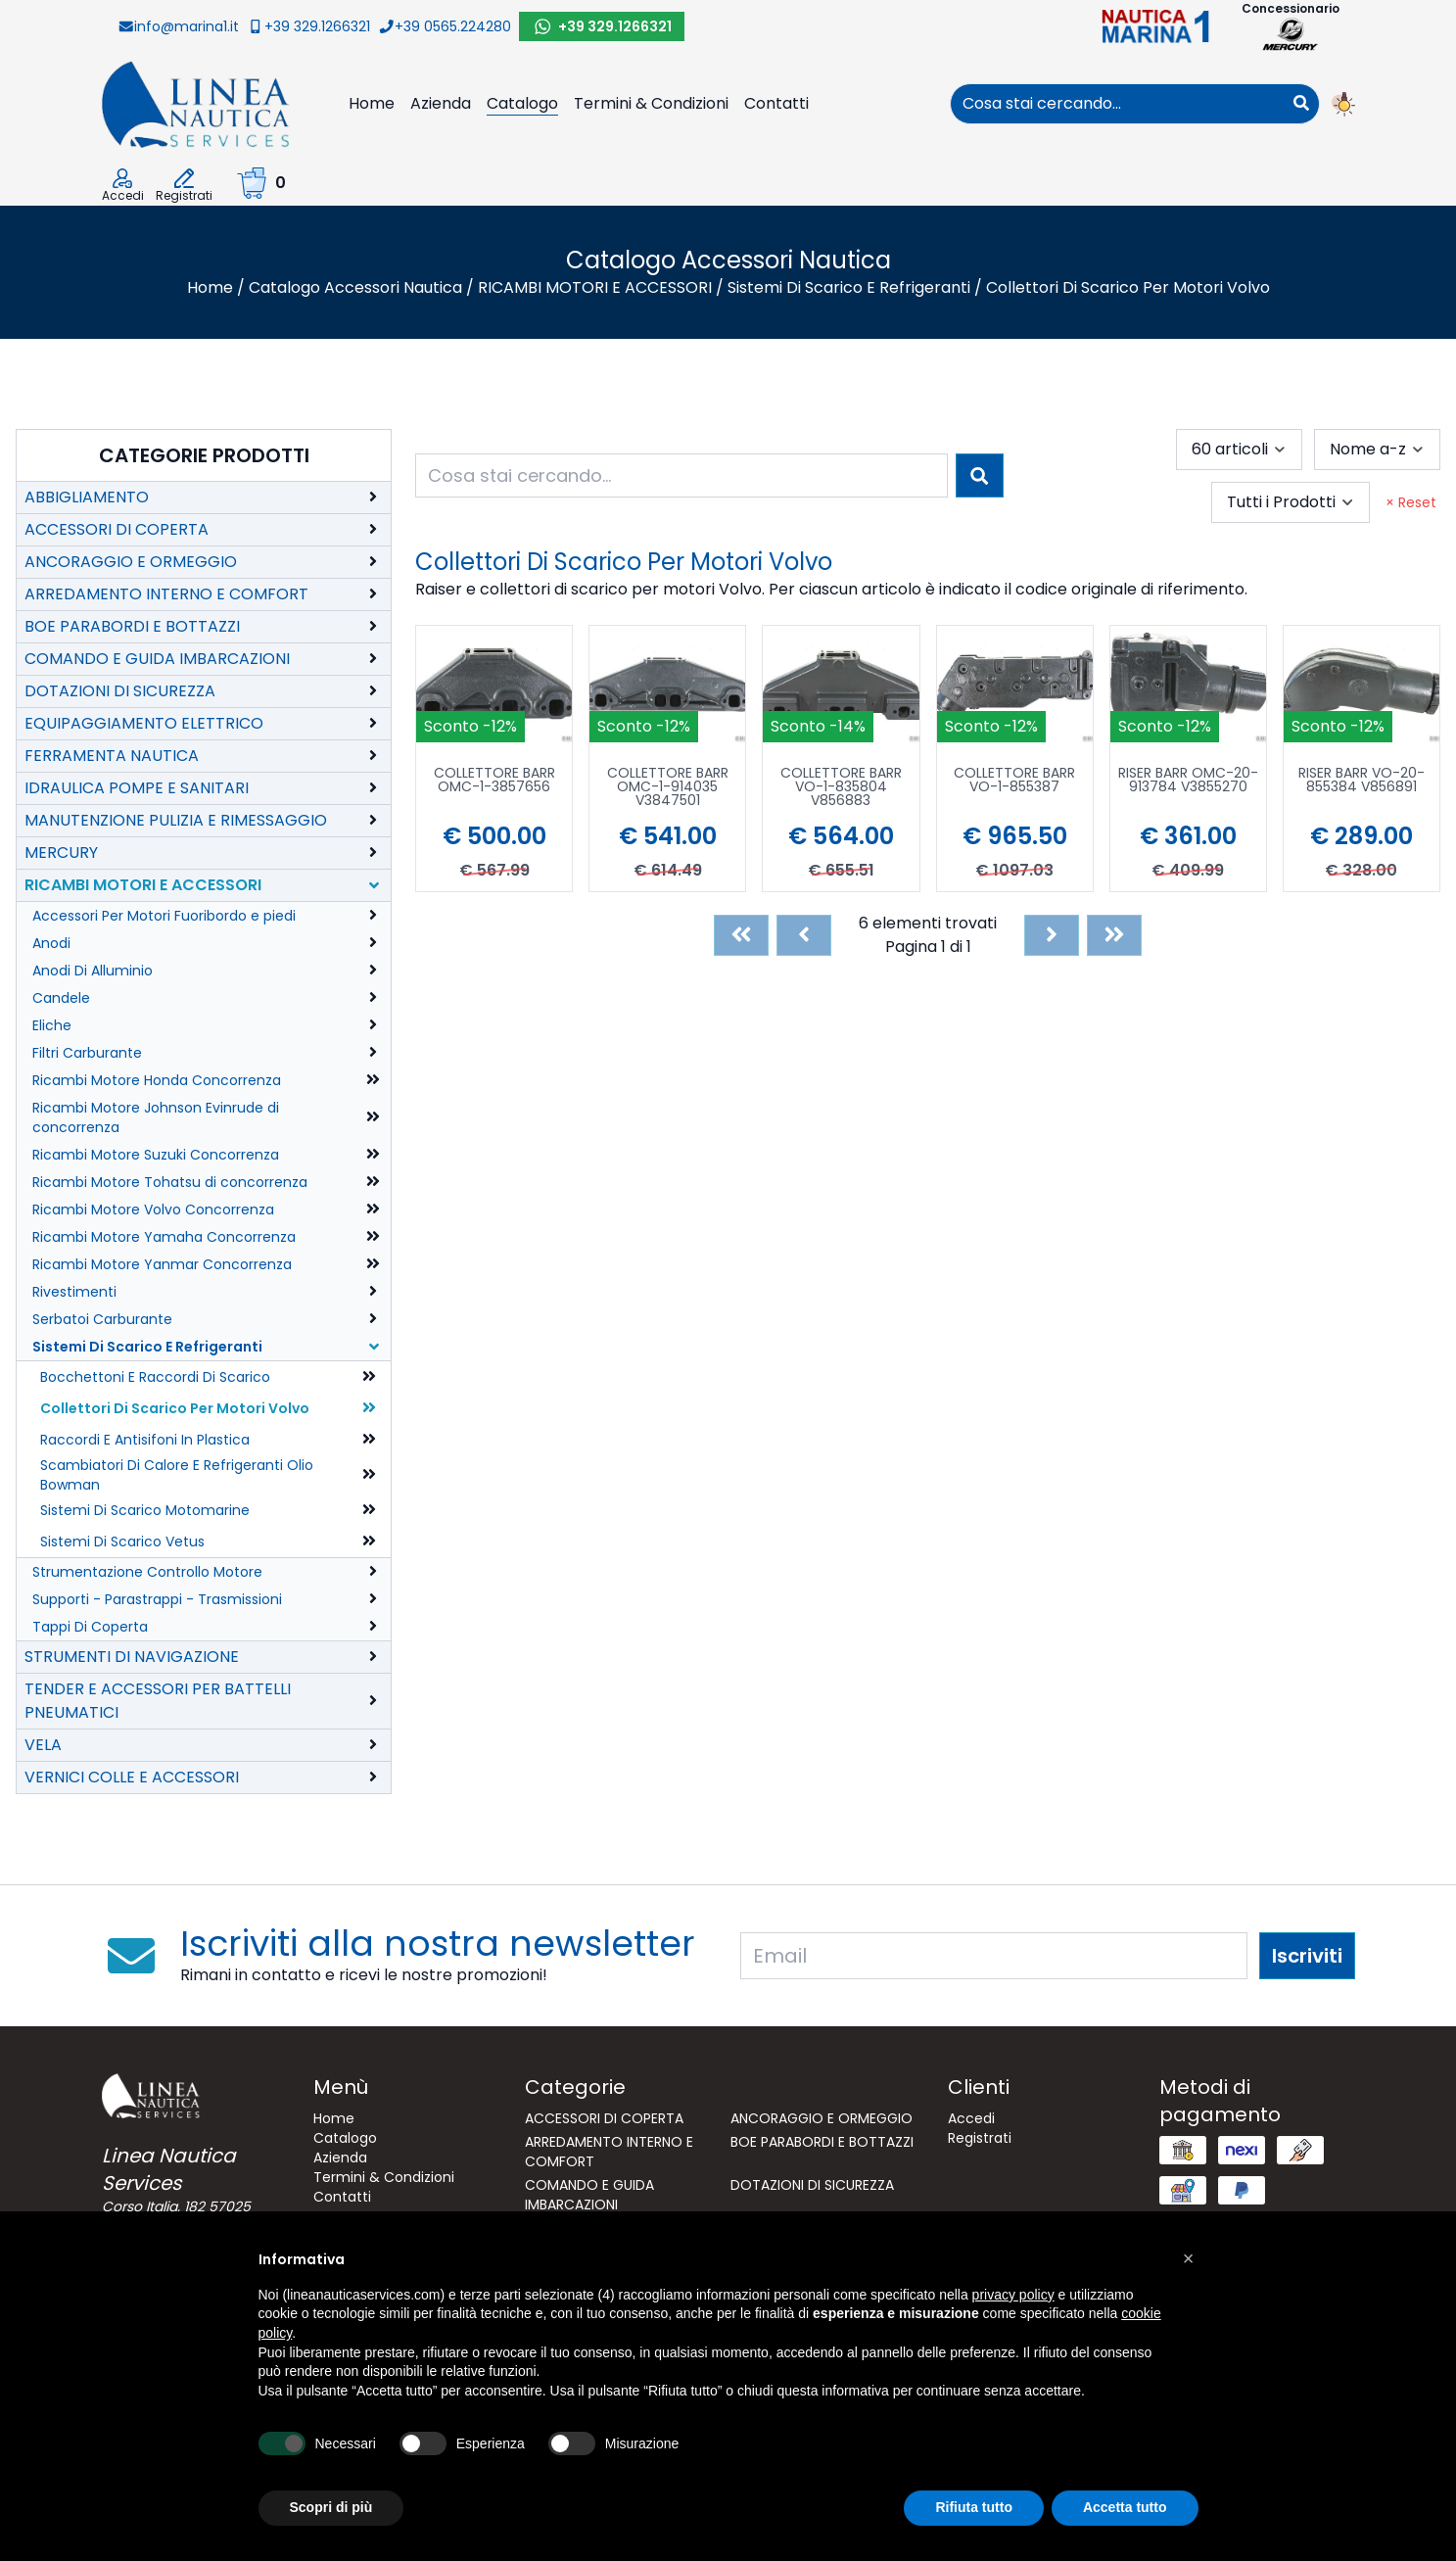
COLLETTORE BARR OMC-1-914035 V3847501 (667, 788)
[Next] (1051, 935)
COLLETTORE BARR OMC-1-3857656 (494, 781)
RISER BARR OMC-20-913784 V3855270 (1188, 781)
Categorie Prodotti (204, 455)
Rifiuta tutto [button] (973, 2507)
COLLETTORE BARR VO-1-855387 (1014, 781)
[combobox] (1117, 103)
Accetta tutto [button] (1125, 2507)
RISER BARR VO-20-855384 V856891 (1361, 781)
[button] (1188, 2258)
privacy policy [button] (1013, 2294)
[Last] (1114, 935)
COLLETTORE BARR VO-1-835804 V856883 (841, 788)
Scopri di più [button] (331, 2507)
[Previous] (803, 935)
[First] (741, 935)
